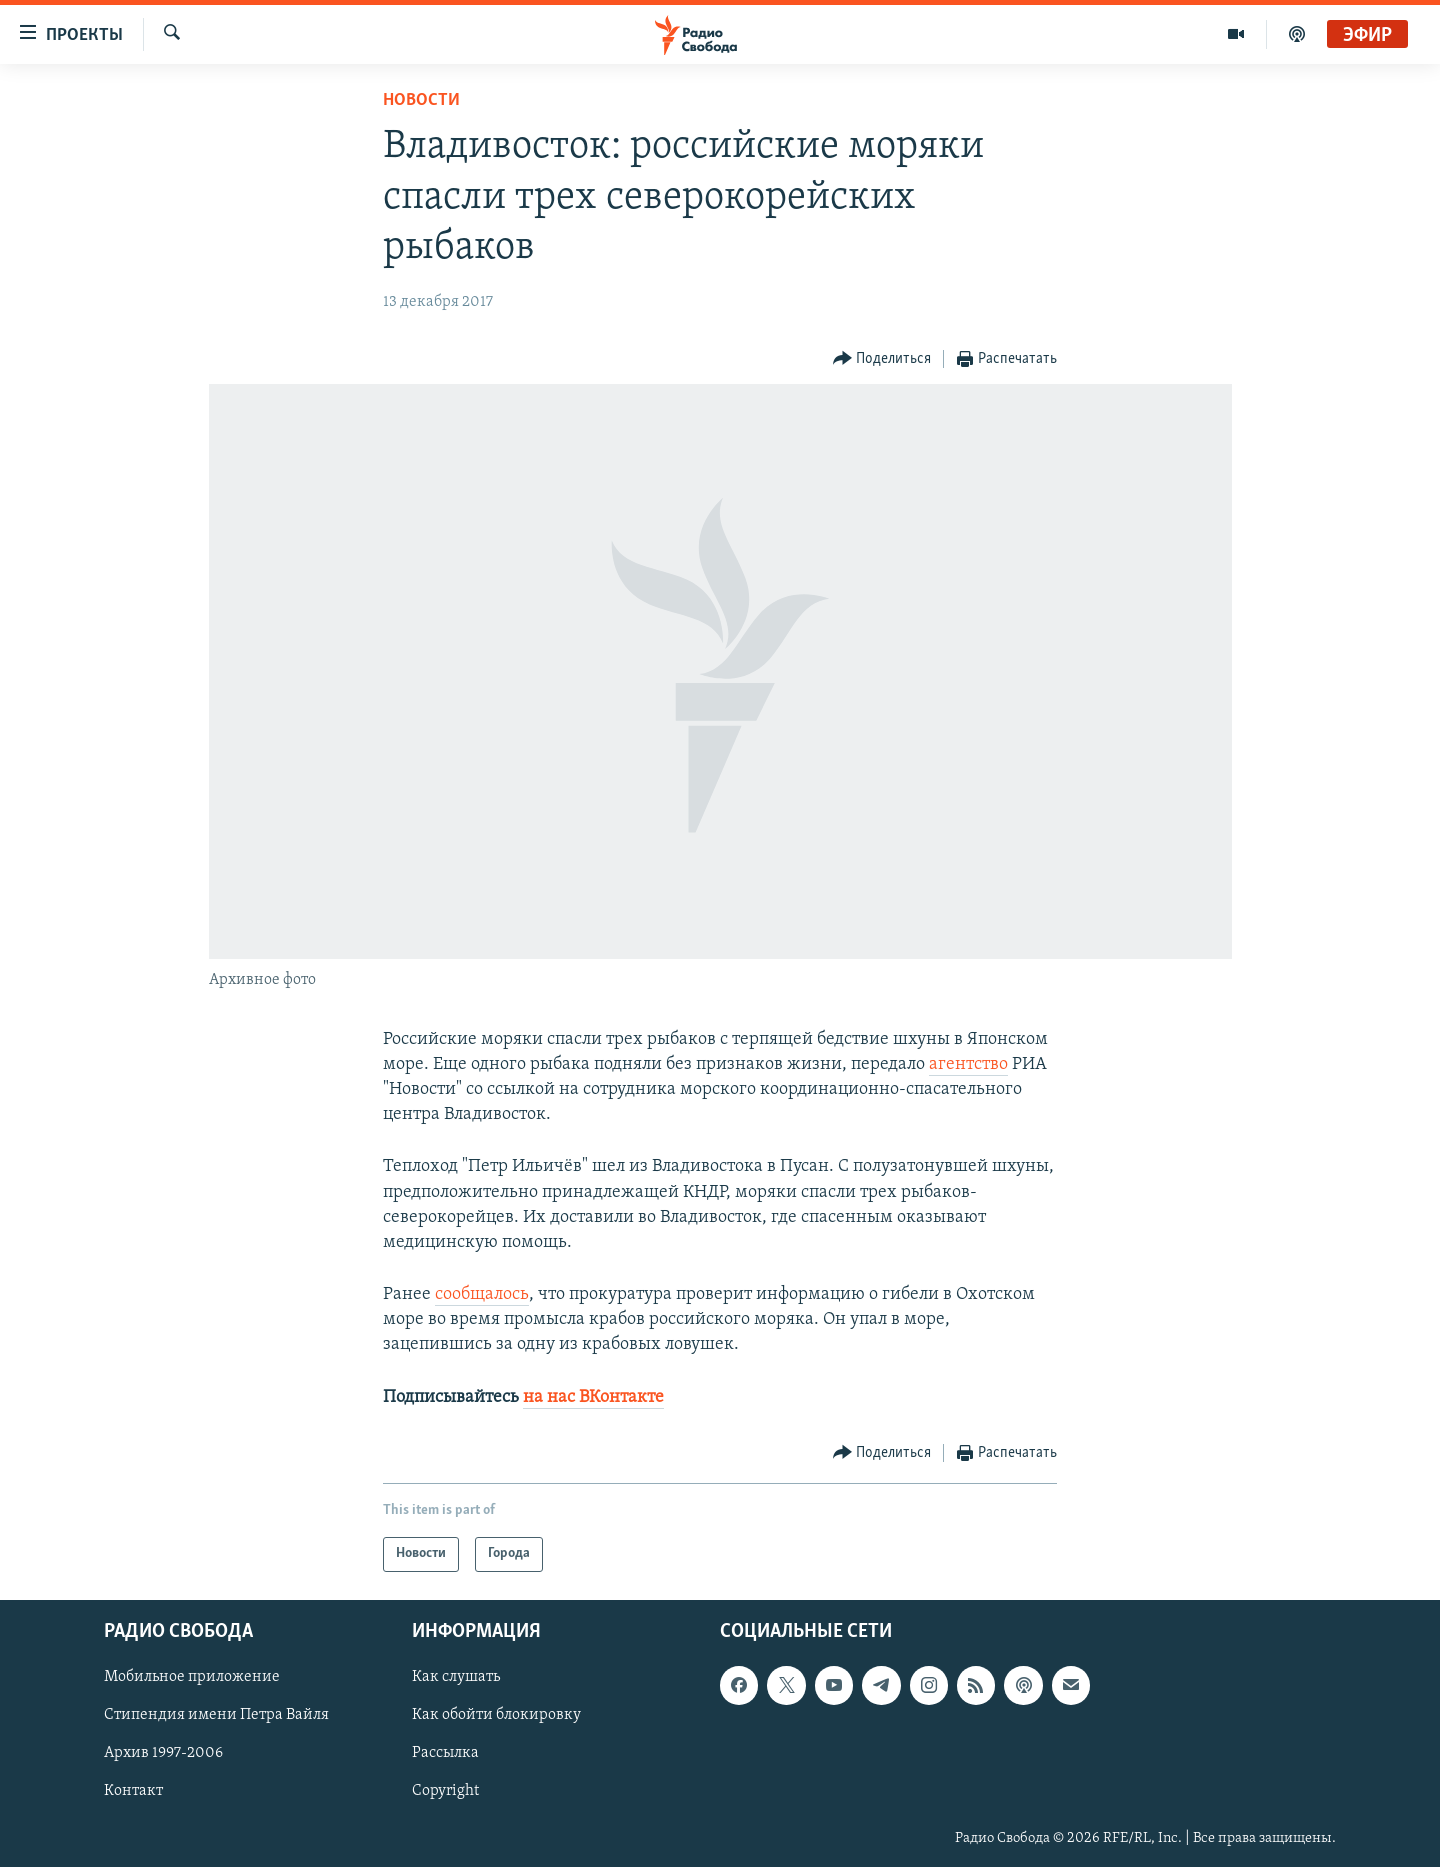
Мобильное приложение (192, 1677)
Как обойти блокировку (496, 1715)
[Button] (882, 359)
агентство (968, 1064)
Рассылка (445, 1753)
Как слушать (456, 1677)
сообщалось (482, 1294)
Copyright (445, 1791)
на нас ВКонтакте (593, 1397)
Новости (421, 100)
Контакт (133, 1791)
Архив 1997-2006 (163, 1753)
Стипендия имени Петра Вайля (216, 1715)
